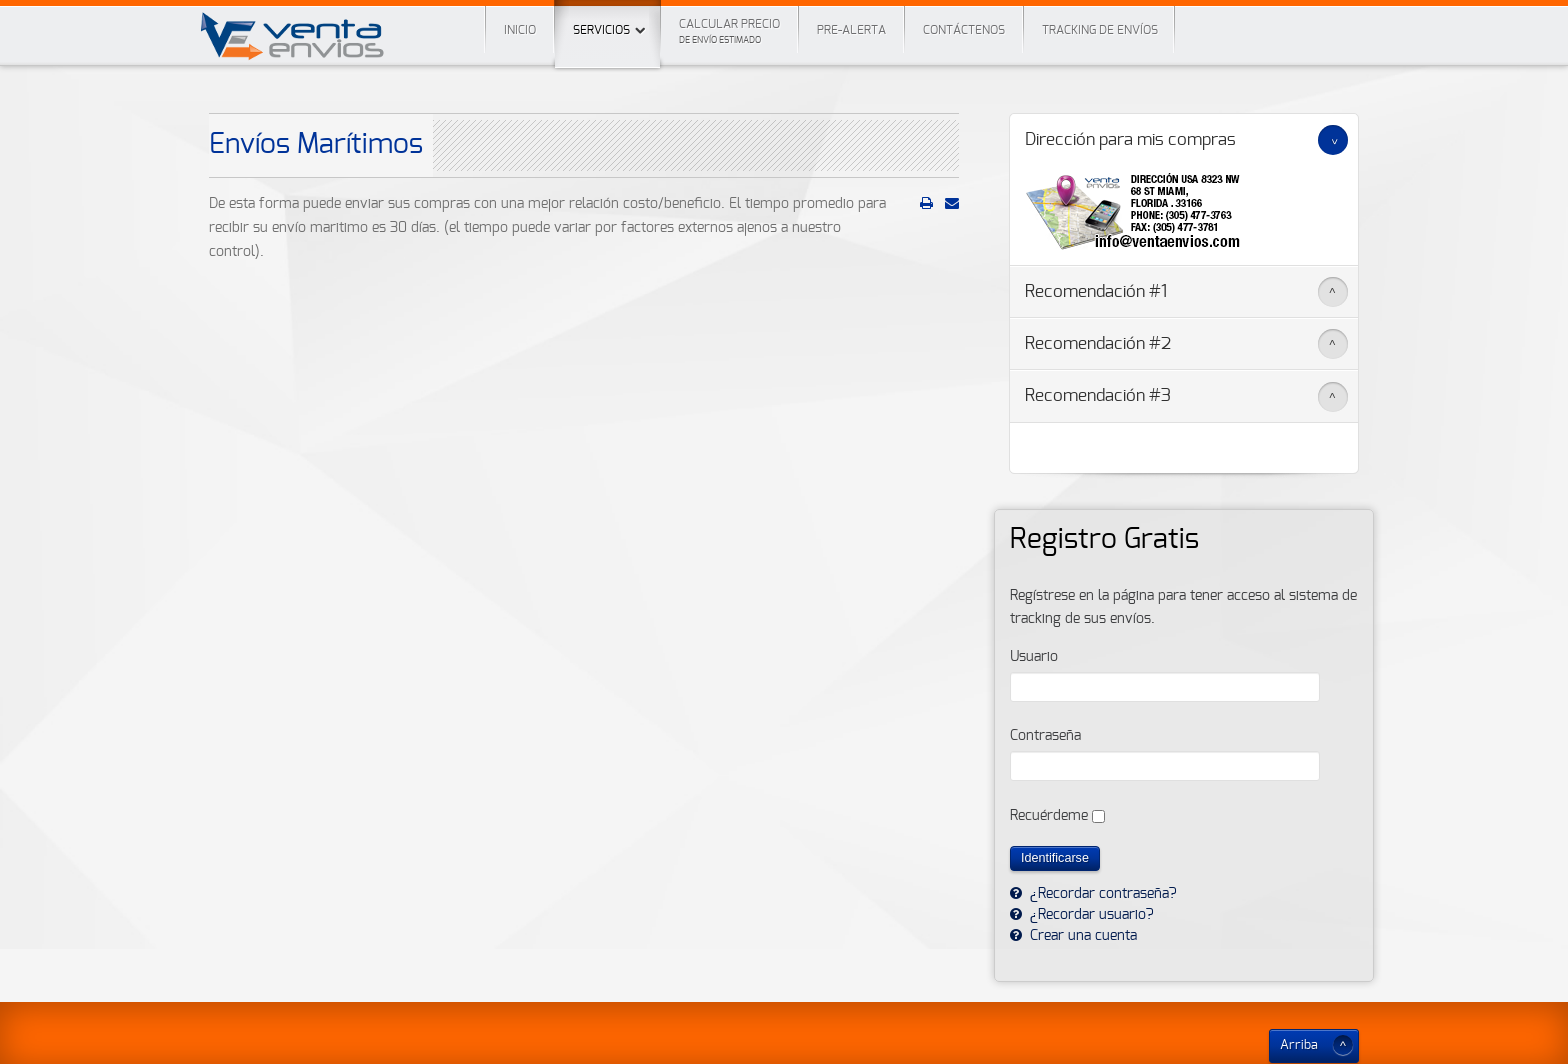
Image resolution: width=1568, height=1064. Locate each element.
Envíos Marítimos (316, 145)
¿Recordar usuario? (1090, 915)
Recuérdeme (1049, 816)
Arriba (1299, 1045)
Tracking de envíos (1100, 30)
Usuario (1034, 657)
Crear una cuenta (1081, 936)
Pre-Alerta (851, 30)
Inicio (520, 30)
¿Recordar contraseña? (1101, 894)
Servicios (607, 18)
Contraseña (1045, 736)
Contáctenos (964, 30)
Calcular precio (729, 31)
